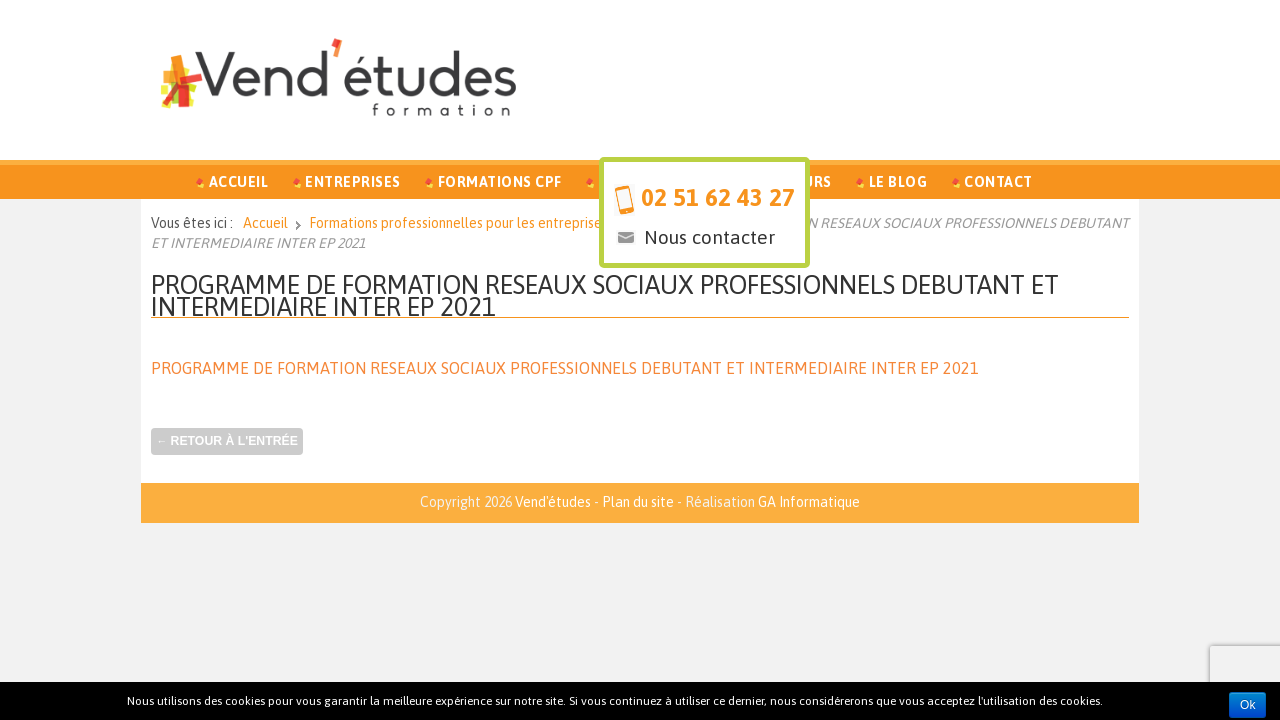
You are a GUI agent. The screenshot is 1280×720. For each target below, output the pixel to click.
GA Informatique (809, 502)
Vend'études (553, 502)
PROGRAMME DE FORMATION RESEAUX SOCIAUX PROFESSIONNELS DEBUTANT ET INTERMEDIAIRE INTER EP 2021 (605, 295)
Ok (1247, 705)
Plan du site (638, 502)
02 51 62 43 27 (718, 197)
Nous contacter (709, 237)
